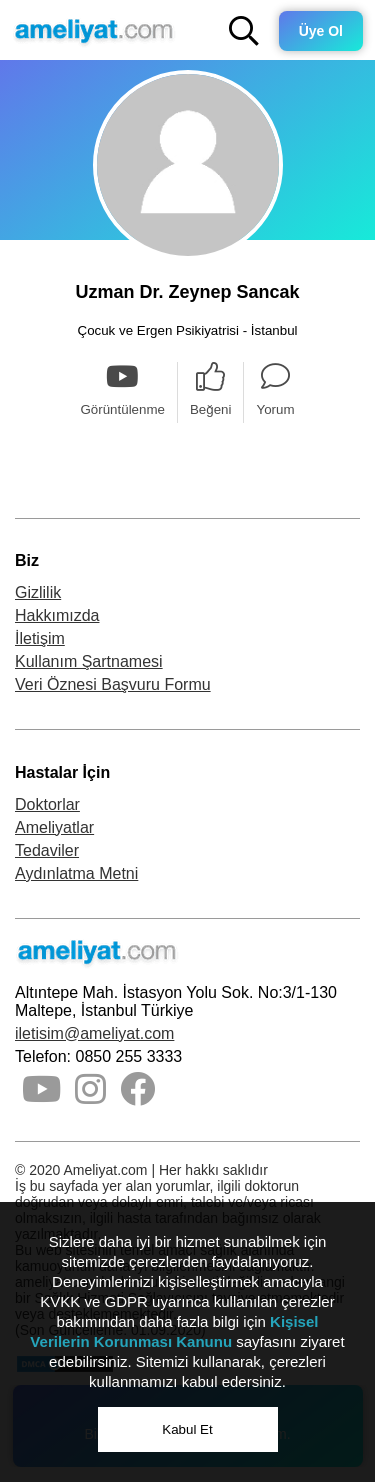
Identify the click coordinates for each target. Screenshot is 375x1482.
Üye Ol (321, 31)
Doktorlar (47, 804)
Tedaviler (47, 850)
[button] (244, 31)
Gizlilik (38, 592)
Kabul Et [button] (187, 1429)
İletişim (40, 638)
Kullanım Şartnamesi (89, 661)
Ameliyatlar (54, 827)
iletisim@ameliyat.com (94, 1033)
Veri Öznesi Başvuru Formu (113, 684)
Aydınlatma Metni (76, 873)
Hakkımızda (57, 615)
